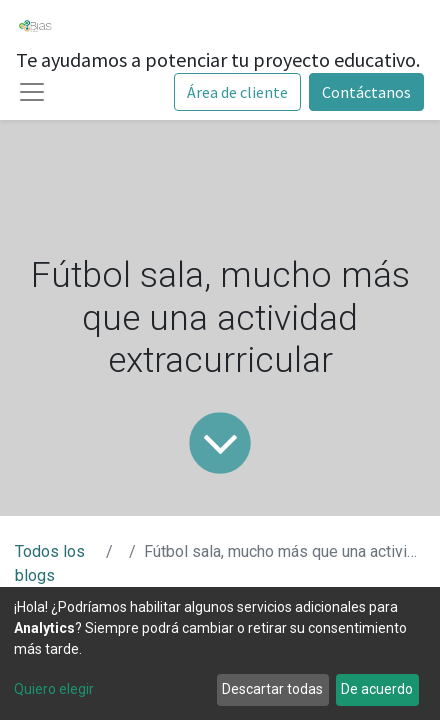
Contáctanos (366, 92)
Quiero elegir (54, 689)
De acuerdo (377, 689)
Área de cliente (237, 92)
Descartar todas (272, 689)
